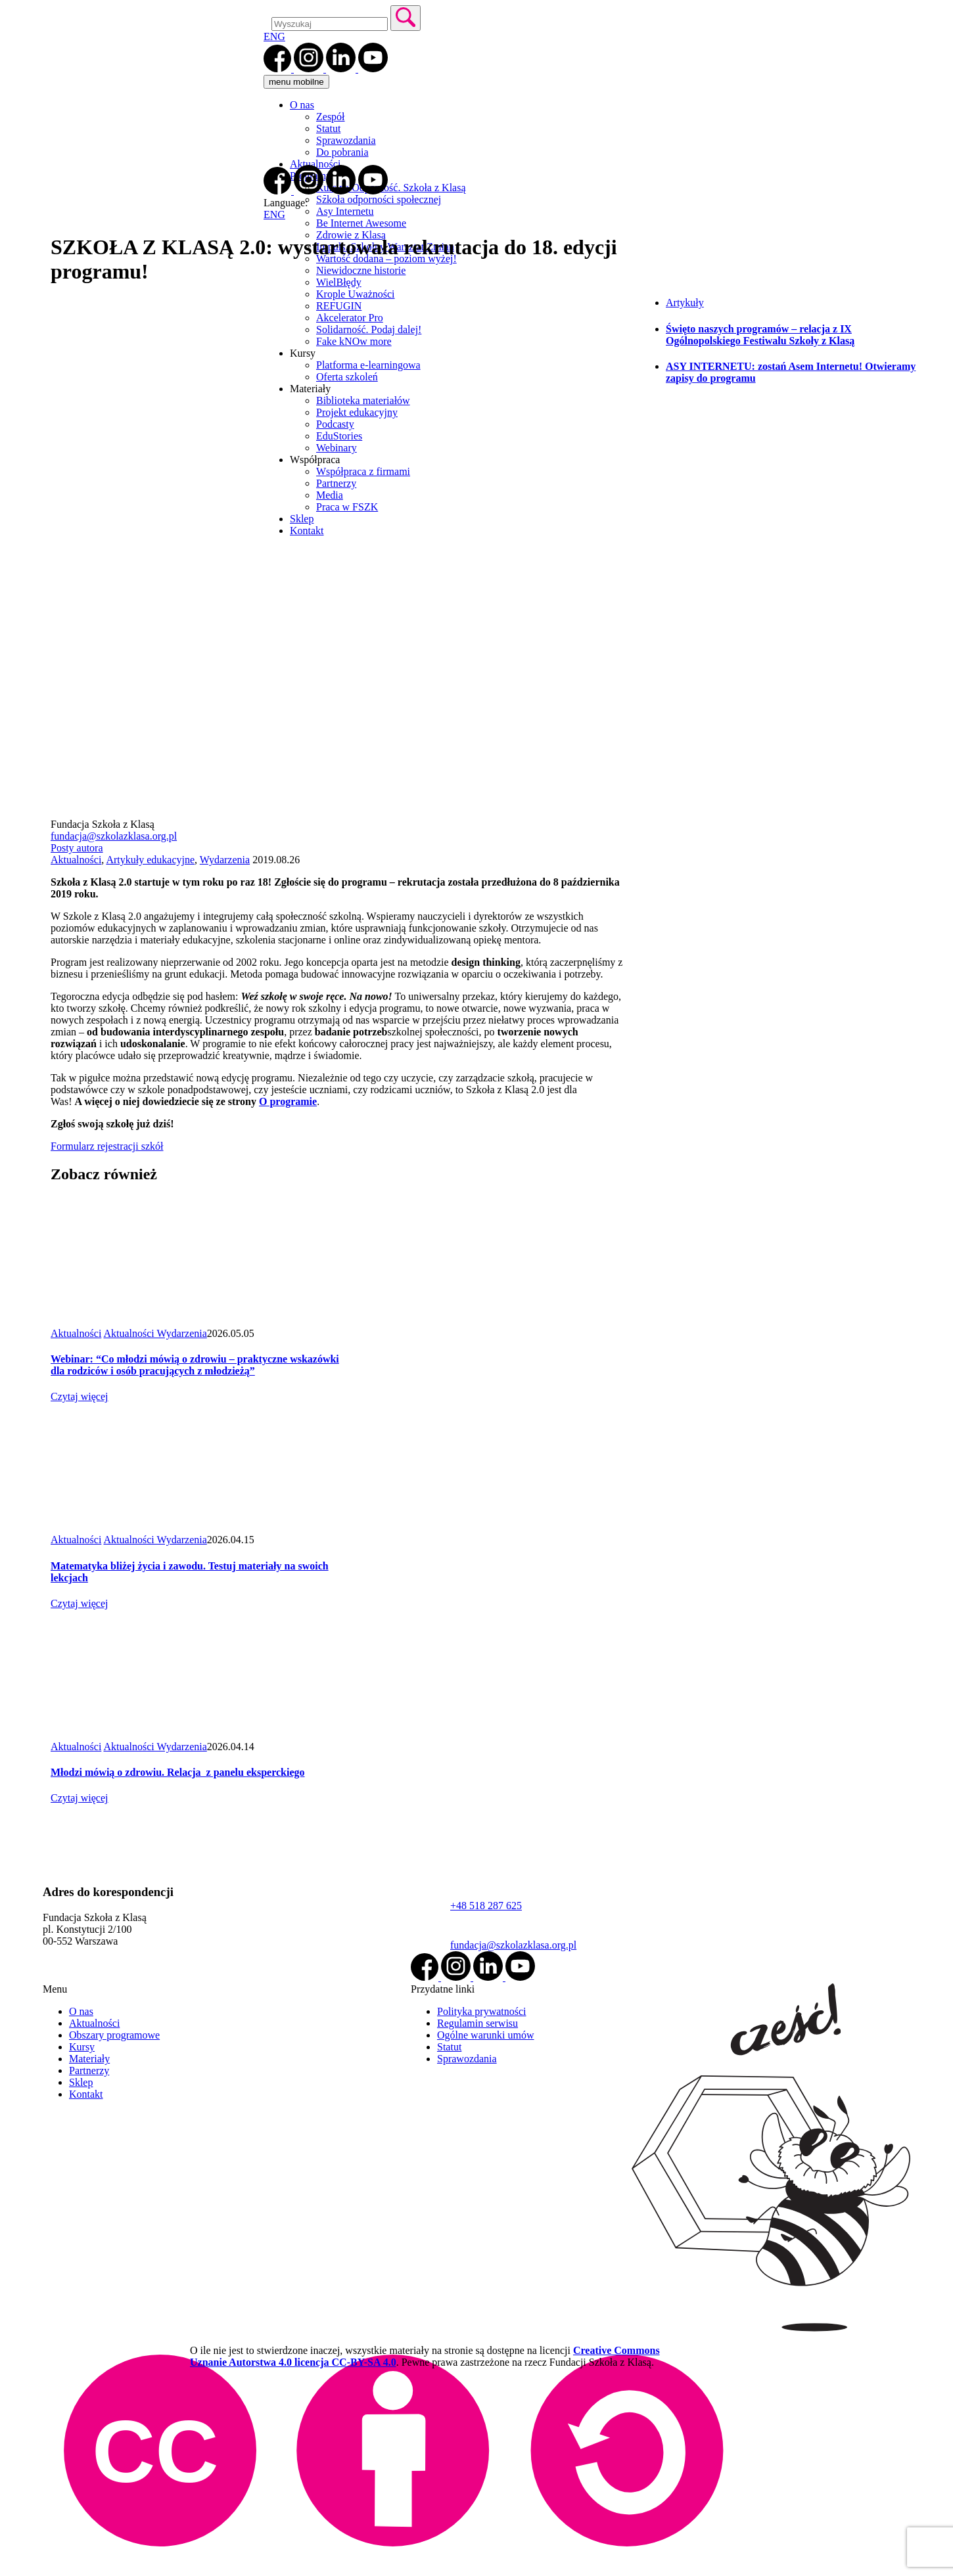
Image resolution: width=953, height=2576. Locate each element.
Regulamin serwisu (477, 2023)
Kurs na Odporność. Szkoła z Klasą (391, 187)
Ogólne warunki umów (485, 2035)
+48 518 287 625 (486, 1905)
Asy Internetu (345, 211)
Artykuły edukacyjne (150, 859)
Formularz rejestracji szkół (107, 1146)
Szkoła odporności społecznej (378, 199)
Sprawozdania (346, 140)
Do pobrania (342, 152)
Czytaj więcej (79, 1396)
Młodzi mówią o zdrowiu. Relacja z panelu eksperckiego (178, 1772)
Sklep (81, 2082)
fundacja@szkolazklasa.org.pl (114, 836)
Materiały (89, 2058)
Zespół (330, 116)
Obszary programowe (114, 2035)
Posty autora (77, 847)
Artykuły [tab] (685, 302)
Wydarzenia (225, 859)
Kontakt (86, 2094)
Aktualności (315, 163)
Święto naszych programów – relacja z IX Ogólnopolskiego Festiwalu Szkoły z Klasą (760, 334)
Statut (328, 128)
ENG (274, 36)
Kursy (82, 2046)
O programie (288, 1101)
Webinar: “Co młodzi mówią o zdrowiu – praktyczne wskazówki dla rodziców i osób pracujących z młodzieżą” (195, 1364)
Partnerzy (89, 2070)
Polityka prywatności (481, 2011)
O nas (302, 104)
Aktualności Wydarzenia (154, 1333)
